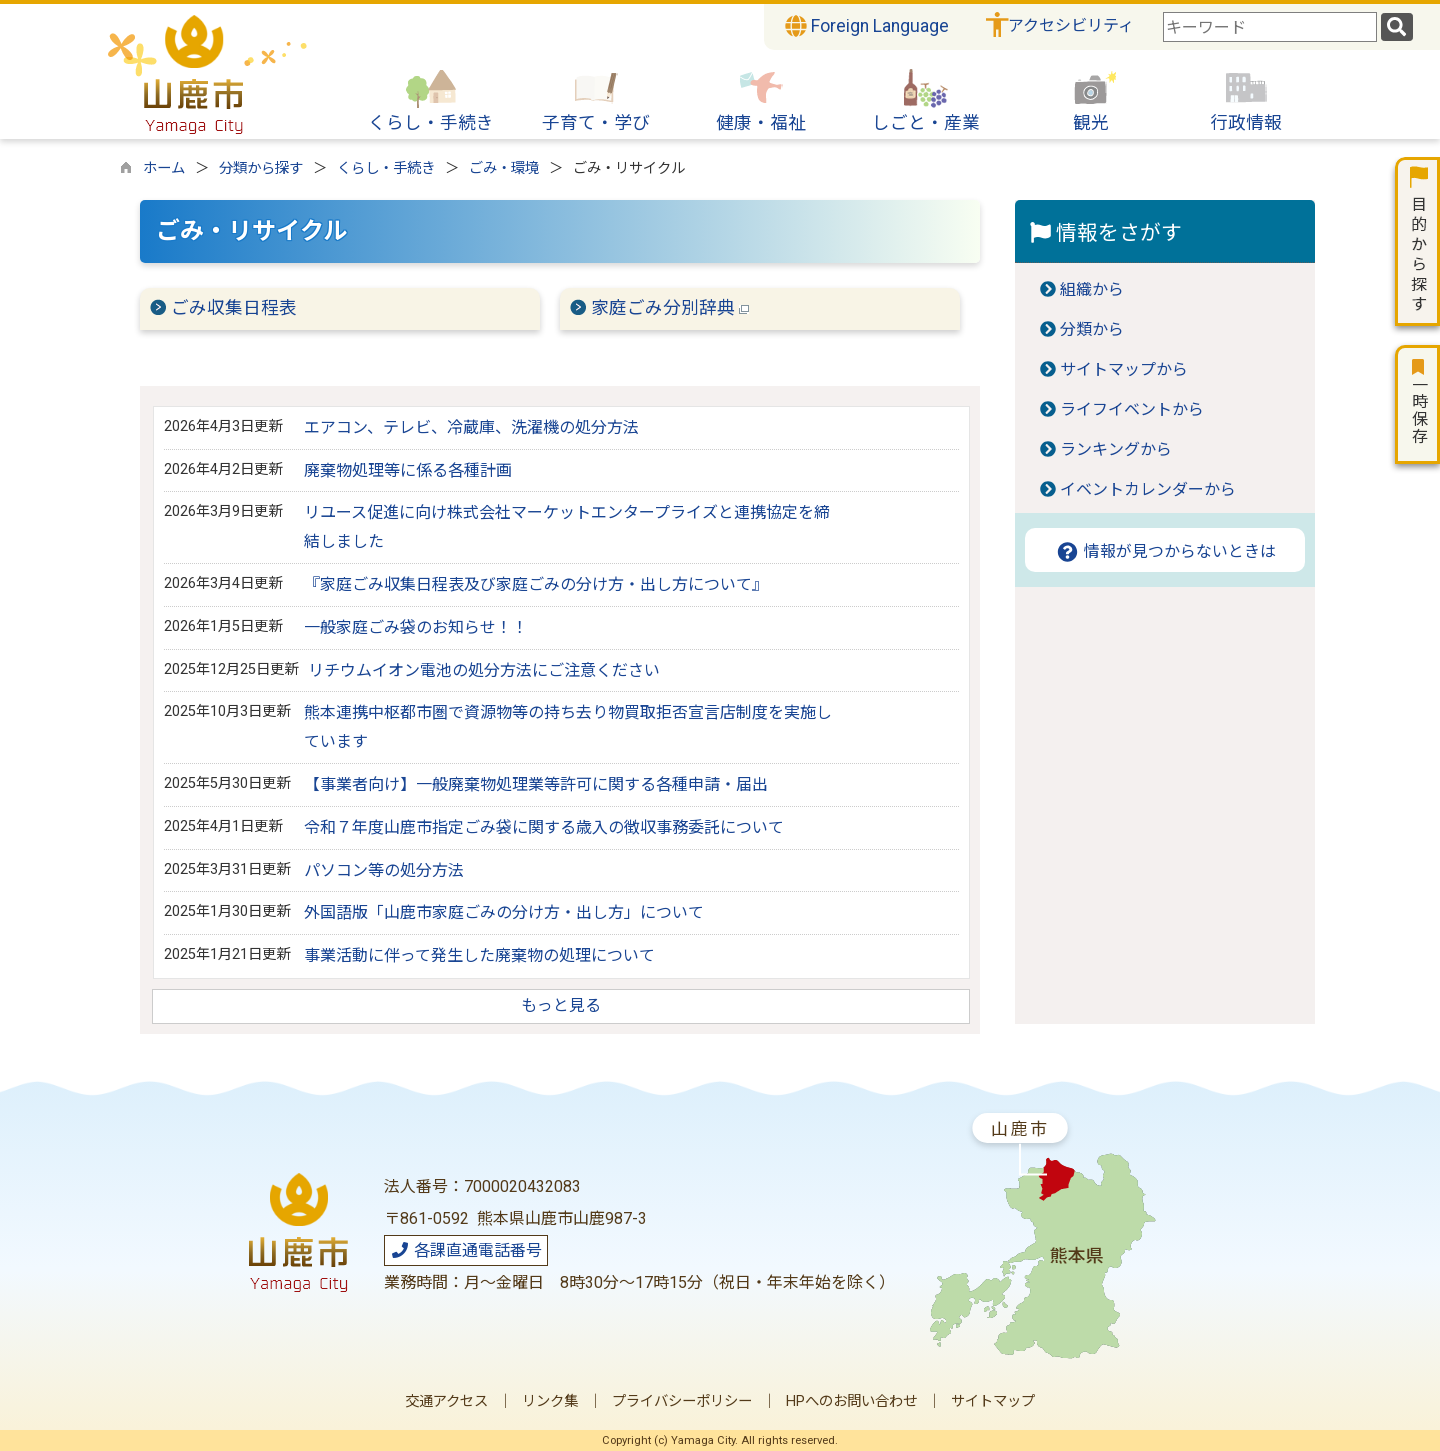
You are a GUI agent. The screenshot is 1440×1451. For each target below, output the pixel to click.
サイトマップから (1124, 369)
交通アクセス (446, 1401)
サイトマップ (993, 1401)
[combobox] (1270, 27)
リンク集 (550, 1401)
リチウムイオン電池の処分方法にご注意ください (484, 670)
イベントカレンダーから (1148, 489)
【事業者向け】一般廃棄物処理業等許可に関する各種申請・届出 (536, 784)
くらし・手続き (386, 168)
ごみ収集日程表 (234, 308)
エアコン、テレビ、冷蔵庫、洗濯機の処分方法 (471, 427)
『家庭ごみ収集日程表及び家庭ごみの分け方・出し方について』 (536, 584)
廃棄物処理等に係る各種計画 (408, 470)
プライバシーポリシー (682, 1401)
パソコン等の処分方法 (384, 870)
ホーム (164, 168)
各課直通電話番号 (466, 1250)
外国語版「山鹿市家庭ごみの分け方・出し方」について (504, 912)
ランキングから (1116, 449)
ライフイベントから (1132, 409)
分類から (1092, 329)
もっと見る (561, 1005)
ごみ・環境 (504, 168)
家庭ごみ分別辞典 (670, 308)
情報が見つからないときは (1165, 551)
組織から (1092, 289)
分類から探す (261, 168)
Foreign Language (867, 26)
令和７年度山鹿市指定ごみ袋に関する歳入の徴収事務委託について (544, 827)
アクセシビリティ (1071, 25)
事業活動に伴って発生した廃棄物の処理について (479, 955)
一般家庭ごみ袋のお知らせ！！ (416, 627)
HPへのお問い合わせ (851, 1401)
